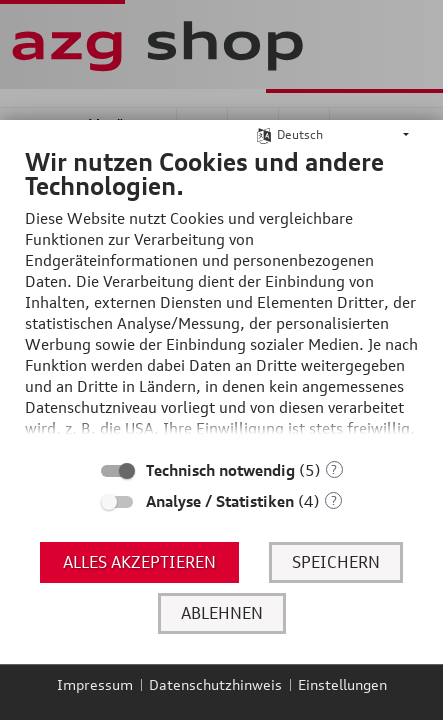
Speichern (336, 562)
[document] (221, 309)
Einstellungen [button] (342, 684)
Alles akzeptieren (139, 562)
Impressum (95, 684)
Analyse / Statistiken (220, 501)
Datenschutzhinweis (215, 684)
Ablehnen (222, 613)
